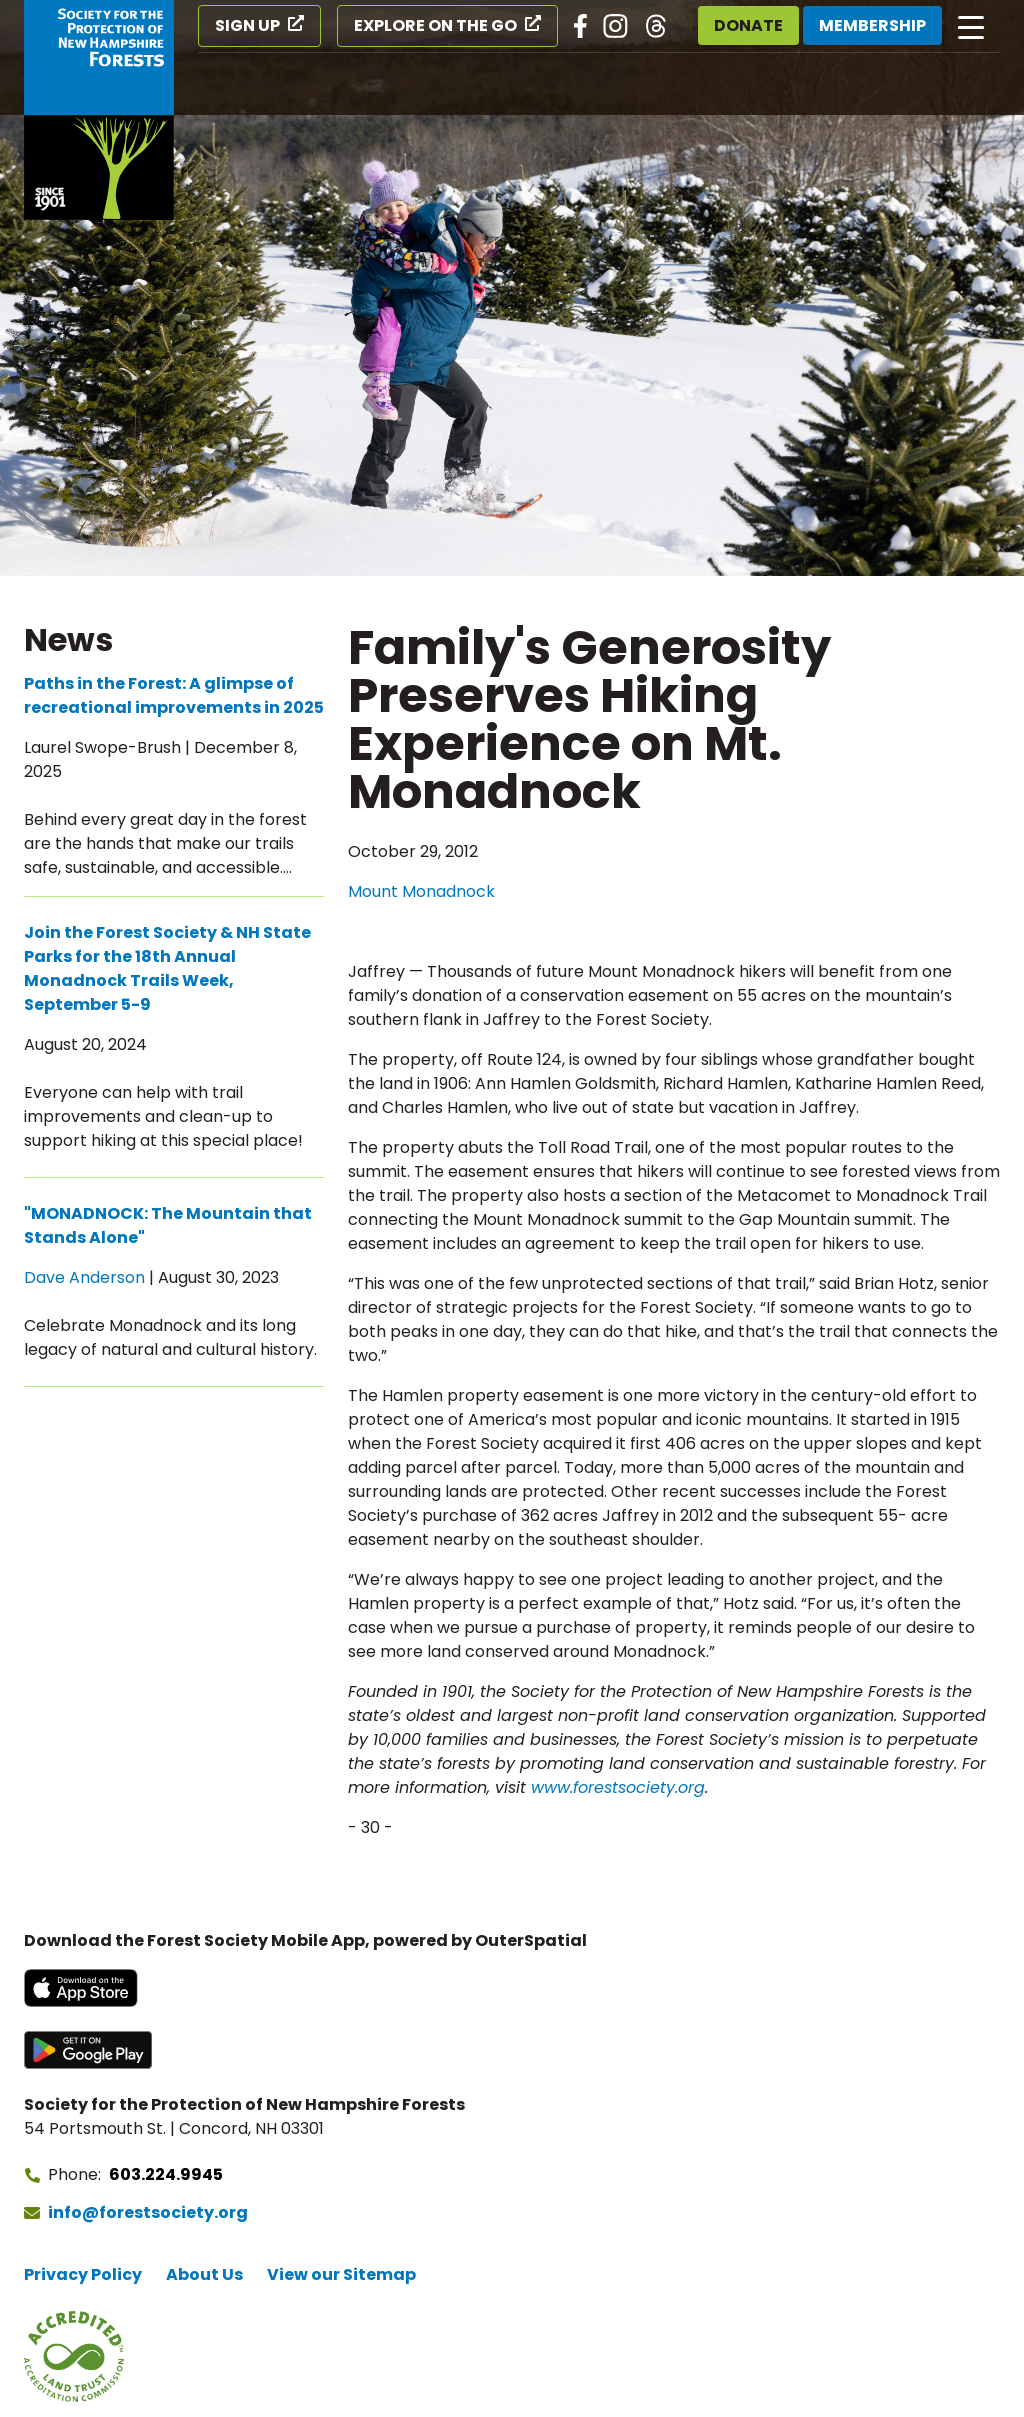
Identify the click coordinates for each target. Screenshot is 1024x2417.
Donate (748, 25)
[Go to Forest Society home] (99, 110)
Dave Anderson (84, 1277)
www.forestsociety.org (618, 1787)
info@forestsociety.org (148, 2212)
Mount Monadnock (421, 891)
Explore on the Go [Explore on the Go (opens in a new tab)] (435, 25)
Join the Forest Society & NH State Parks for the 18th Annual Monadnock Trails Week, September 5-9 (167, 968)
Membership (872, 25)
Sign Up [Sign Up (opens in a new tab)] (247, 25)
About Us (204, 2274)
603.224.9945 (166, 2174)
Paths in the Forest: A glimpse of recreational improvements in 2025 (174, 695)
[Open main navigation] (971, 26)
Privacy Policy (83, 2274)
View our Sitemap (341, 2274)
